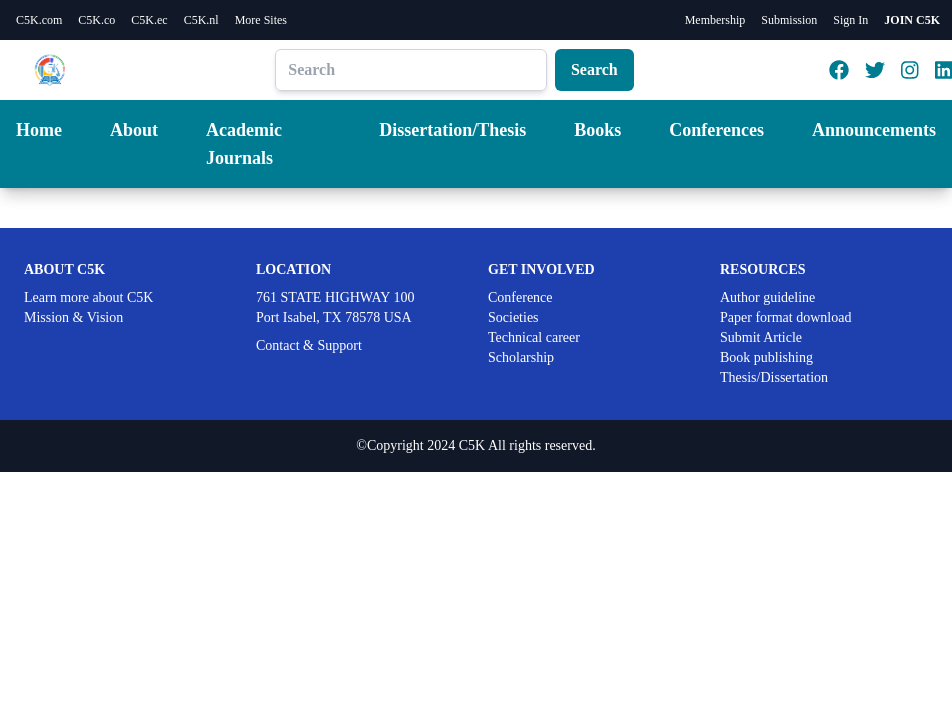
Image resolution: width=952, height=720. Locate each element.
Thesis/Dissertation (774, 377)
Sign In (850, 20)
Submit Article (761, 337)
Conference (520, 297)
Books (597, 130)
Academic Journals (244, 144)
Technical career (534, 337)
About (134, 130)
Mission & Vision (73, 317)
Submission (789, 20)
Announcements (874, 130)
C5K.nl (201, 20)
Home (39, 130)
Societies (513, 317)
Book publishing (766, 357)
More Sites (261, 20)
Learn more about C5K (88, 297)
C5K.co (96, 20)
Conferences (716, 130)
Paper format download (785, 317)
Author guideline (767, 297)
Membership (715, 20)
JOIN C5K (912, 20)
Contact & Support (309, 345)
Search (594, 69)
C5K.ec (149, 20)
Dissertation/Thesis (452, 130)
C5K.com (39, 20)
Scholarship (521, 357)
